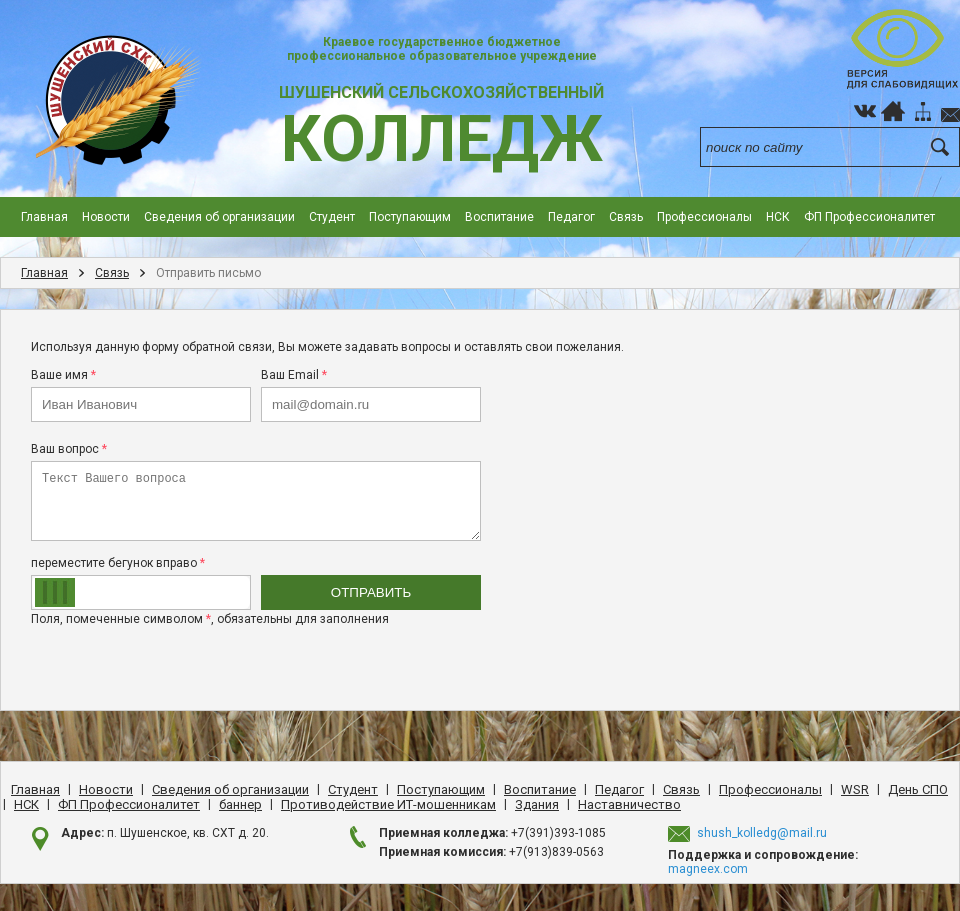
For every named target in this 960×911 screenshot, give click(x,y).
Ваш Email (294, 375)
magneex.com (708, 869)
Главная (44, 217)
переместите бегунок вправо (118, 563)
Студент (332, 217)
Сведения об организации (219, 217)
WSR (855, 789)
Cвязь (626, 217)
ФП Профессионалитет (869, 217)
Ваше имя (63, 375)
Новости (106, 217)
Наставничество (629, 804)
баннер (240, 804)
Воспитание (499, 217)
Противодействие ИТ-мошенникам (388, 804)
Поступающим (410, 217)
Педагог (571, 217)
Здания (537, 804)
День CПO (918, 789)
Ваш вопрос (69, 449)
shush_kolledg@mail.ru (762, 833)
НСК (778, 217)
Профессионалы (704, 217)
